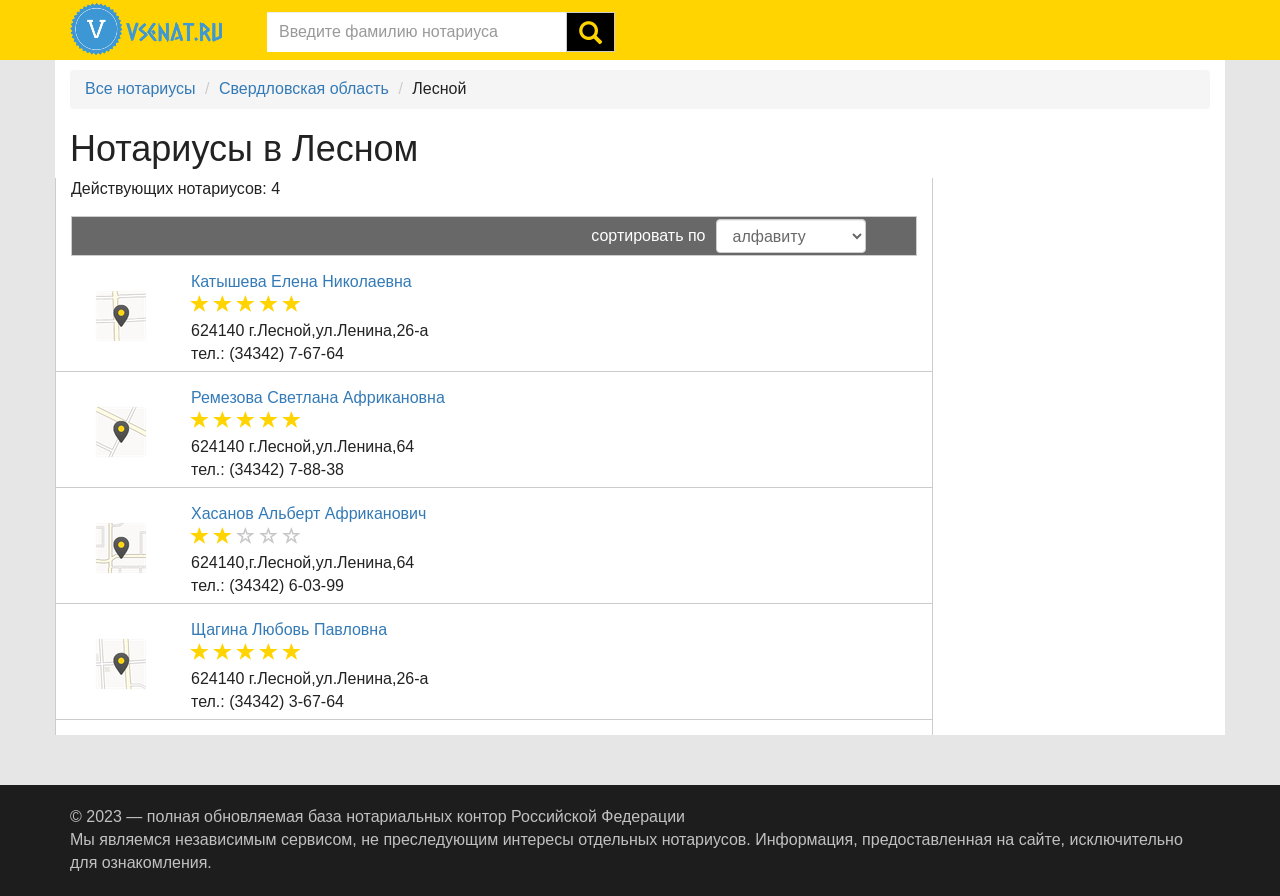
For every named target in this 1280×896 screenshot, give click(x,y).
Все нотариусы (140, 88)
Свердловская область (304, 88)
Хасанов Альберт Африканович (308, 513)
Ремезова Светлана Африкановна (318, 397)
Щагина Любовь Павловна (289, 629)
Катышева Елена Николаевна (301, 281)
